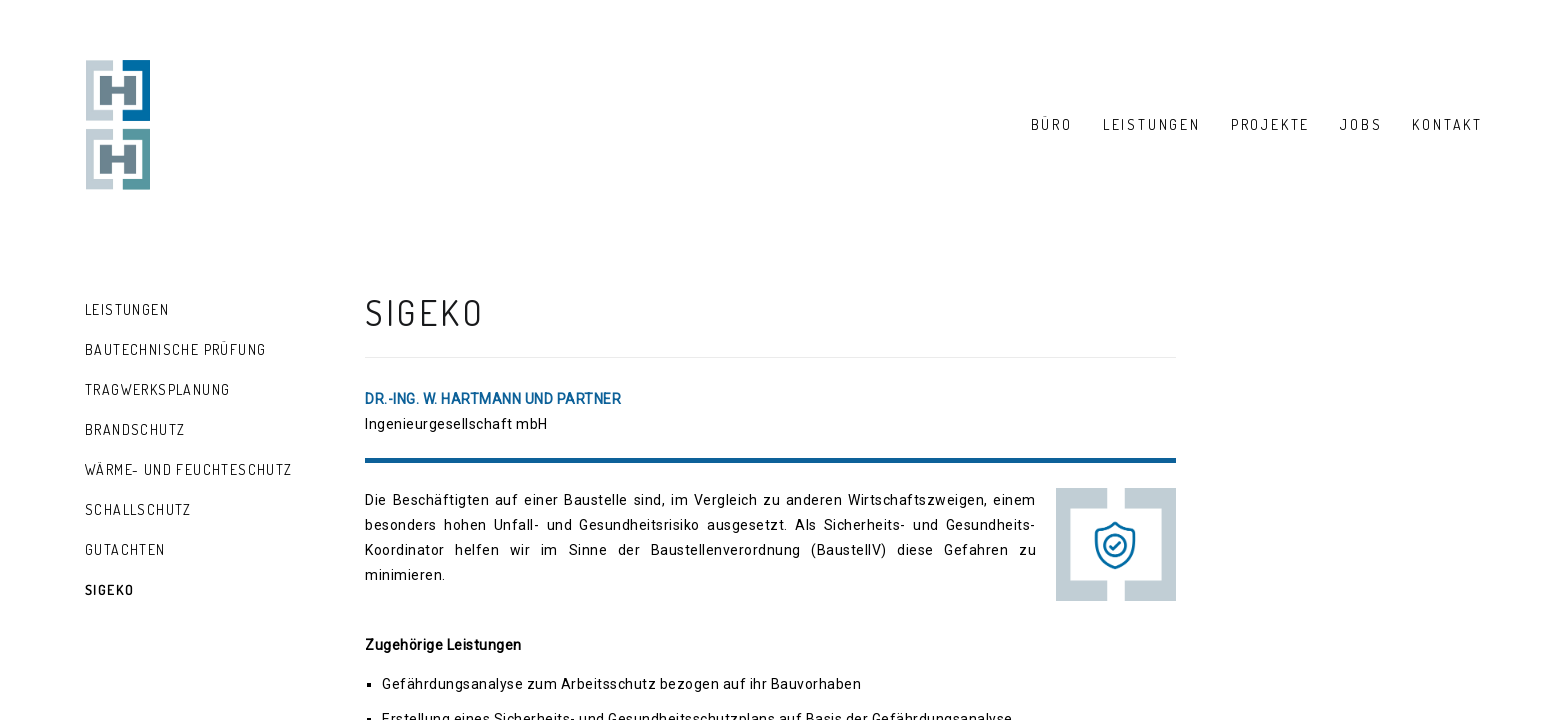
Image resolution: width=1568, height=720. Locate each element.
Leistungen (127, 309)
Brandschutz (135, 429)
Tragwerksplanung (157, 389)
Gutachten (125, 549)
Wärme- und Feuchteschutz (189, 469)
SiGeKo (109, 589)
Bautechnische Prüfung (175, 349)
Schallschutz (138, 509)
